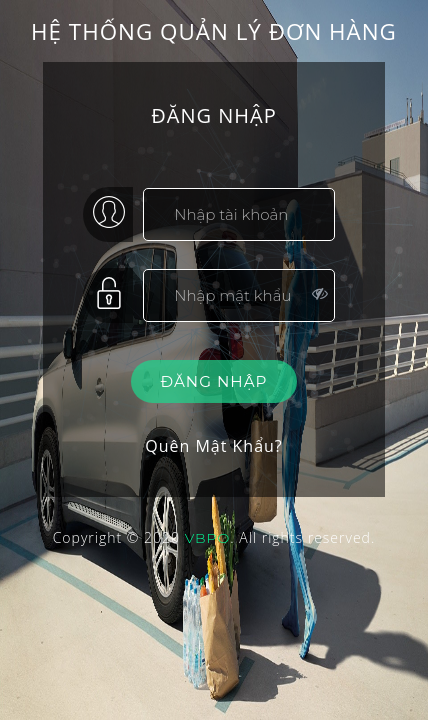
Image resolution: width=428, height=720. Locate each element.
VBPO (208, 538)
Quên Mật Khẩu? (214, 446)
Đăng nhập (214, 381)
